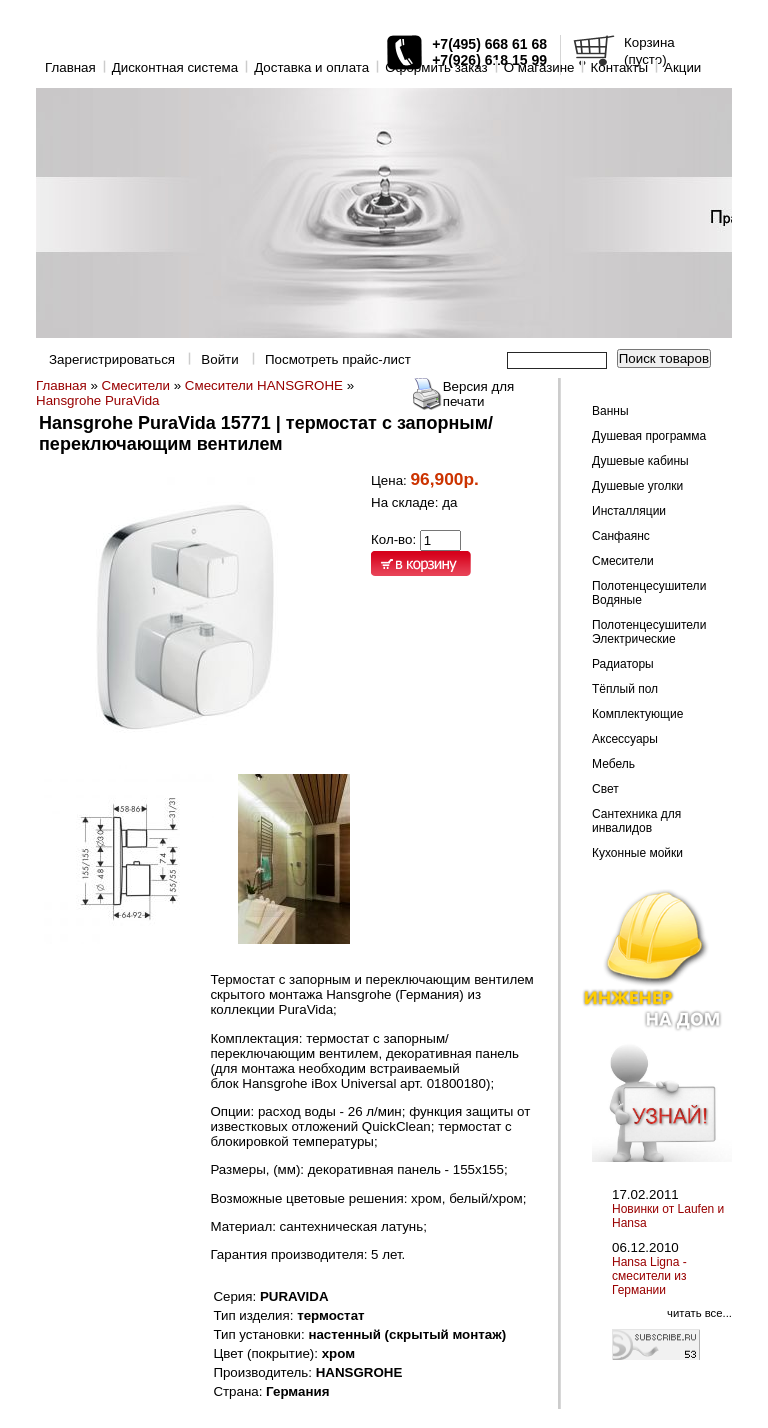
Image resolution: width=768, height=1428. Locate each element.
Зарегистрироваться (112, 359)
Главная (70, 67)
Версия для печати (479, 394)
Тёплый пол (625, 689)
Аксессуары (625, 739)
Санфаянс (621, 536)
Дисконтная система (175, 67)
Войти (219, 359)
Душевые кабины (640, 461)
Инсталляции (629, 511)
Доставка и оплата (311, 67)
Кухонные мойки (637, 853)
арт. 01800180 (443, 1083)
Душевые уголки (637, 486)
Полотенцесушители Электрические (649, 632)
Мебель (613, 764)
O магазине (539, 67)
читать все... (699, 1313)
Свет (605, 789)
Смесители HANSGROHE (264, 385)
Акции (682, 67)
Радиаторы (623, 664)
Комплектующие (637, 714)
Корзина (649, 42)
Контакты (619, 67)
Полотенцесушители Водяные (649, 593)
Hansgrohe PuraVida (98, 400)
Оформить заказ (436, 67)
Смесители (136, 385)
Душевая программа (649, 436)
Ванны (610, 411)
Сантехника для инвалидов (636, 821)
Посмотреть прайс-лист (338, 359)
